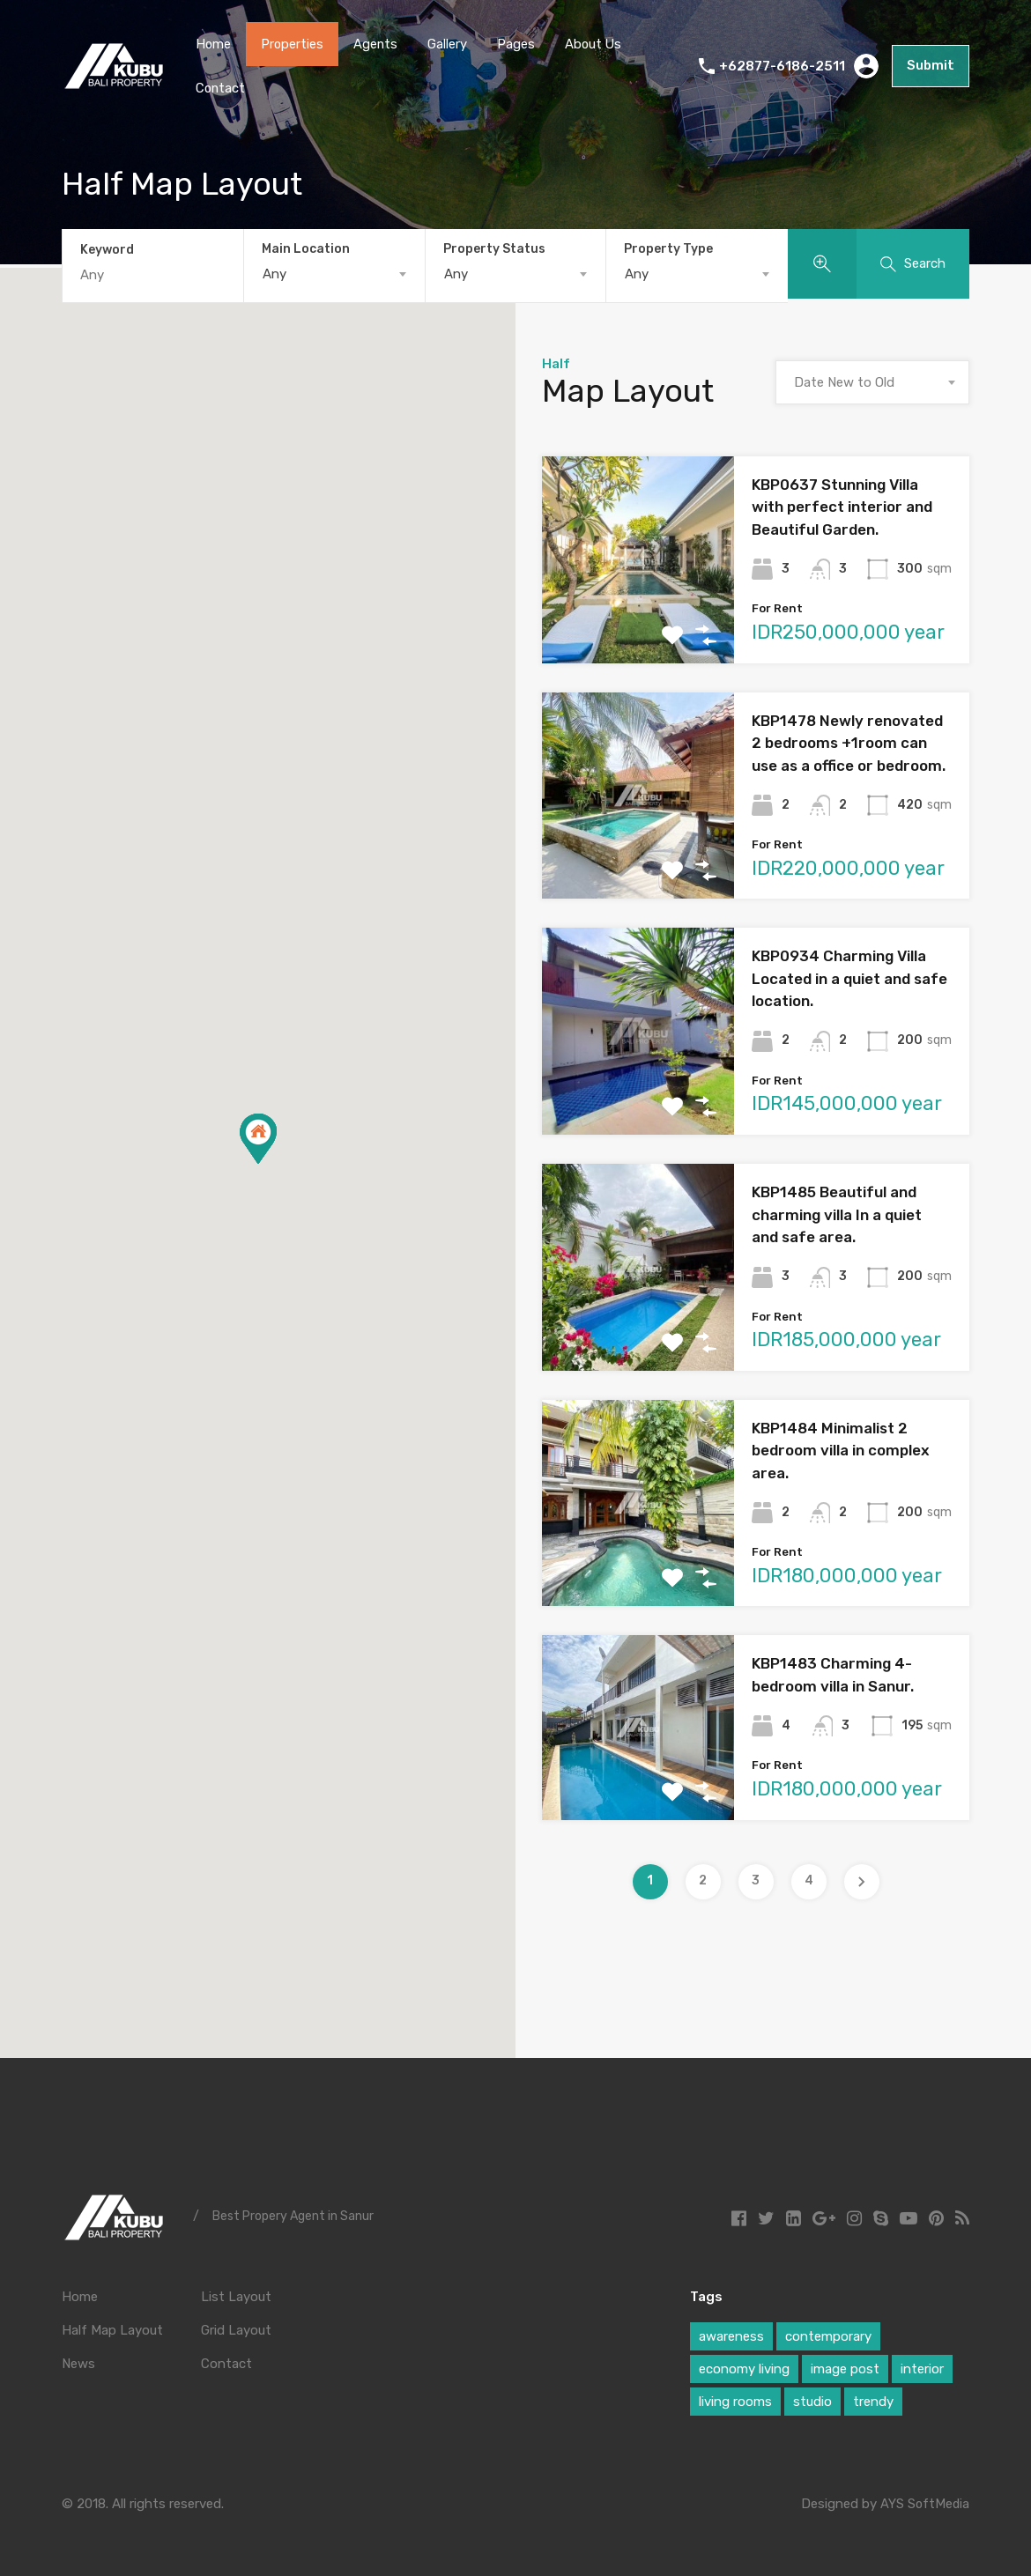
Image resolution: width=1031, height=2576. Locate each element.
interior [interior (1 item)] (922, 2366)
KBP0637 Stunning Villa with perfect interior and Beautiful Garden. (842, 504)
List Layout (236, 2294)
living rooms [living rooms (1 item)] (735, 2399)
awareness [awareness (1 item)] (731, 2334)
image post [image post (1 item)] (845, 2366)
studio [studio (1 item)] (812, 2399)
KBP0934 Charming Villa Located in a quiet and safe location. (849, 976)
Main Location (306, 248)
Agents (377, 44)
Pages (519, 44)
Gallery (450, 44)
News (78, 2361)
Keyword (107, 249)
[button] (258, 1136)
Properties (293, 44)
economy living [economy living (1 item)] (744, 2366)
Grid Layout (236, 2327)
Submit (932, 66)
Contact (221, 88)
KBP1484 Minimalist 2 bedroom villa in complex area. (841, 1448)
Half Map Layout (112, 2327)
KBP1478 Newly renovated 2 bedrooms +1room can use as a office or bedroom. (849, 740)
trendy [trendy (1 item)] (873, 2399)
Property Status (494, 248)
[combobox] (334, 274)
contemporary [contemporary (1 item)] (828, 2334)
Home (214, 44)
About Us (596, 44)
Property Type (668, 248)
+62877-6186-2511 (786, 66)
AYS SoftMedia (924, 2501)
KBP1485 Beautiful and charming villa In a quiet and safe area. (837, 1212)
